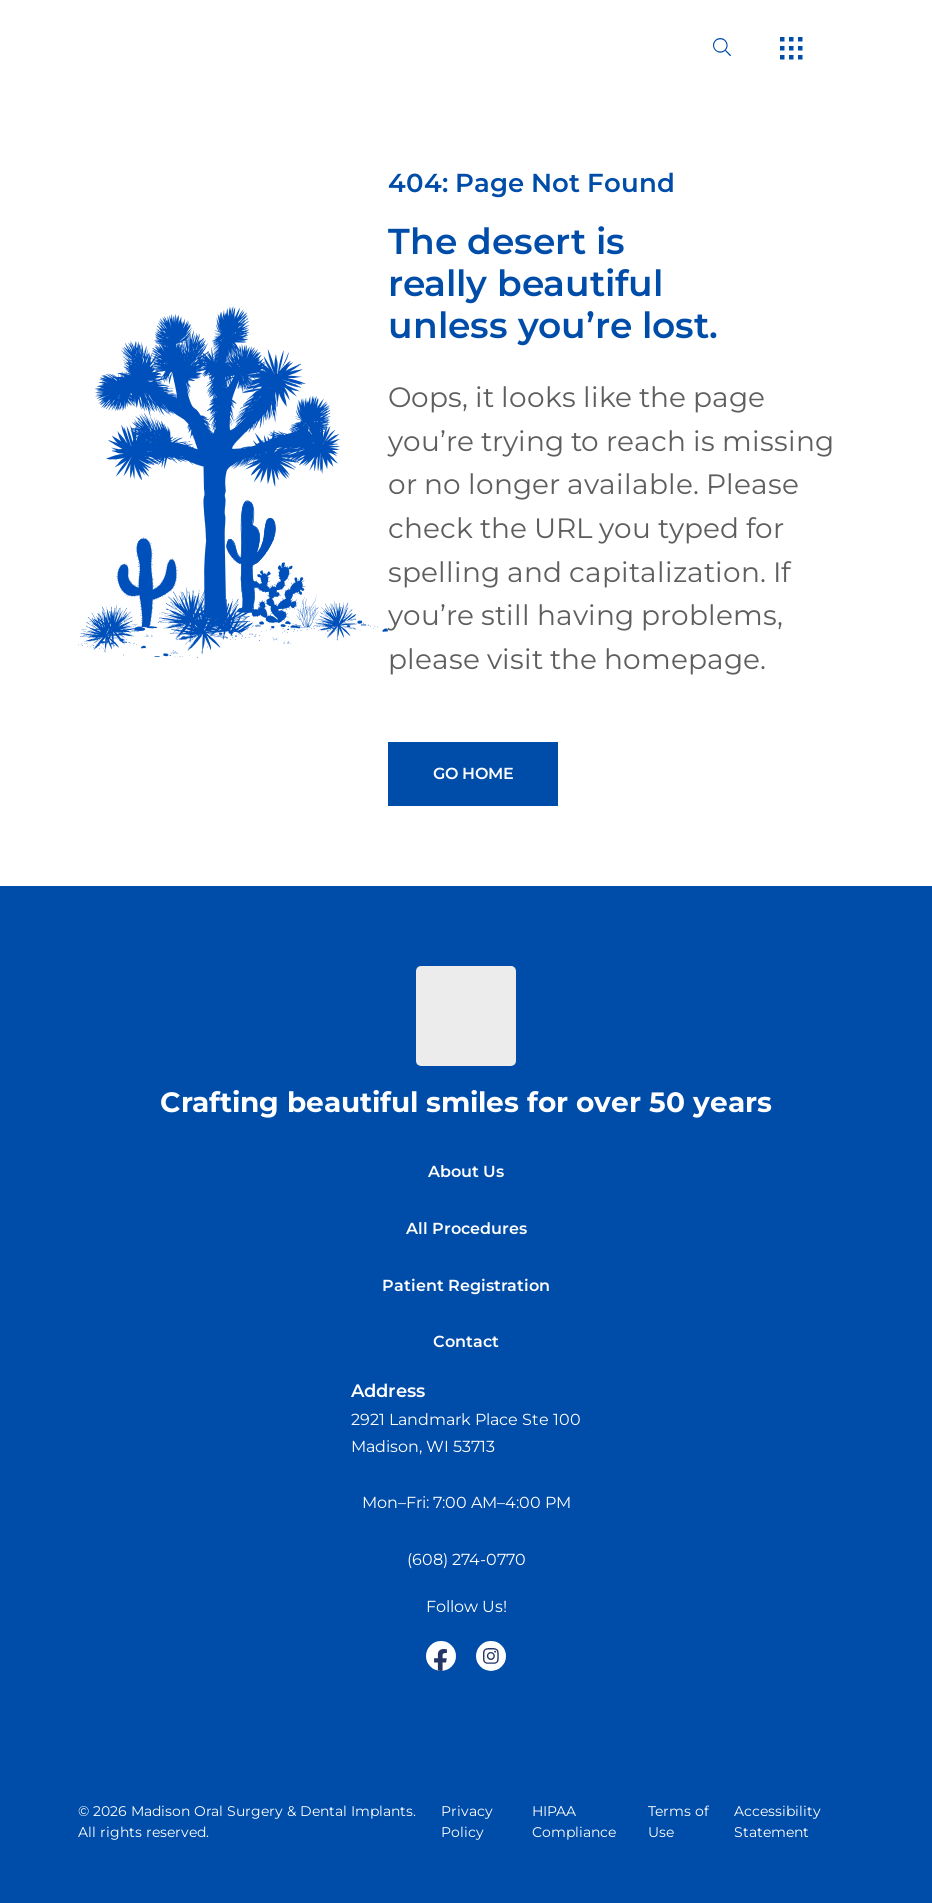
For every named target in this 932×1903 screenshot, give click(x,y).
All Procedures (466, 1228)
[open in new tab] (466, 1433)
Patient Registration (466, 1285)
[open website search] (738, 47)
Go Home (473, 773)
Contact (466, 1341)
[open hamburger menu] (791, 50)
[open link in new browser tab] (441, 1656)
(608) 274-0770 (466, 1559)
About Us (466, 1171)
